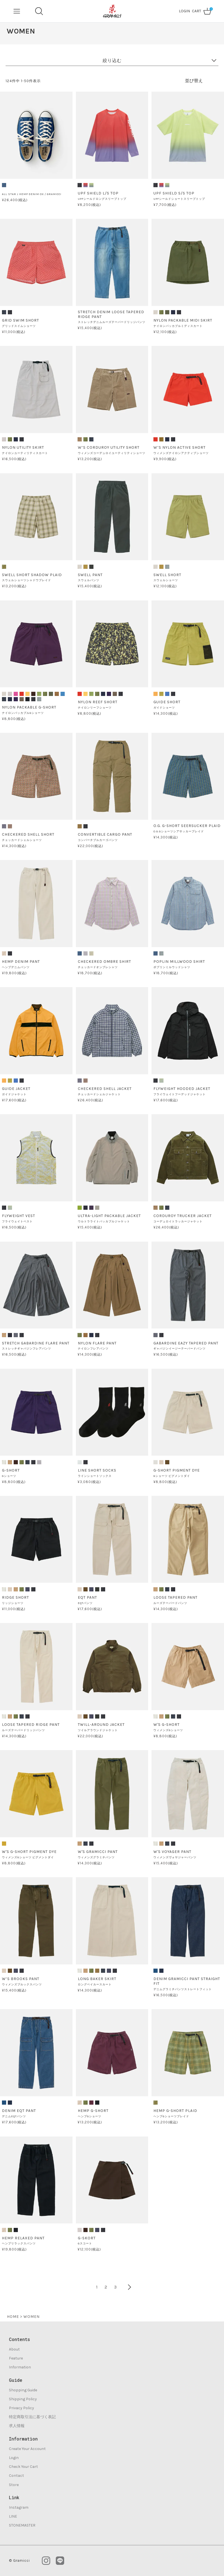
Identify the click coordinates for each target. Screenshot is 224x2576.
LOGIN (184, 11)
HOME (13, 2316)
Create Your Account (27, 2448)
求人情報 (17, 2425)
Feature (16, 2358)
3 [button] (115, 2287)
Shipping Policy (23, 2399)
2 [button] (106, 2287)
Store (14, 2484)
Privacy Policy (21, 2408)
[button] (125, 2287)
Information (20, 2367)
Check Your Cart (23, 2466)
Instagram (18, 2507)
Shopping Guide (23, 2390)
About (14, 2349)
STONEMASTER (22, 2525)
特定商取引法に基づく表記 (32, 2417)
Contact (16, 2475)
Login (14, 2457)
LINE (13, 2516)
